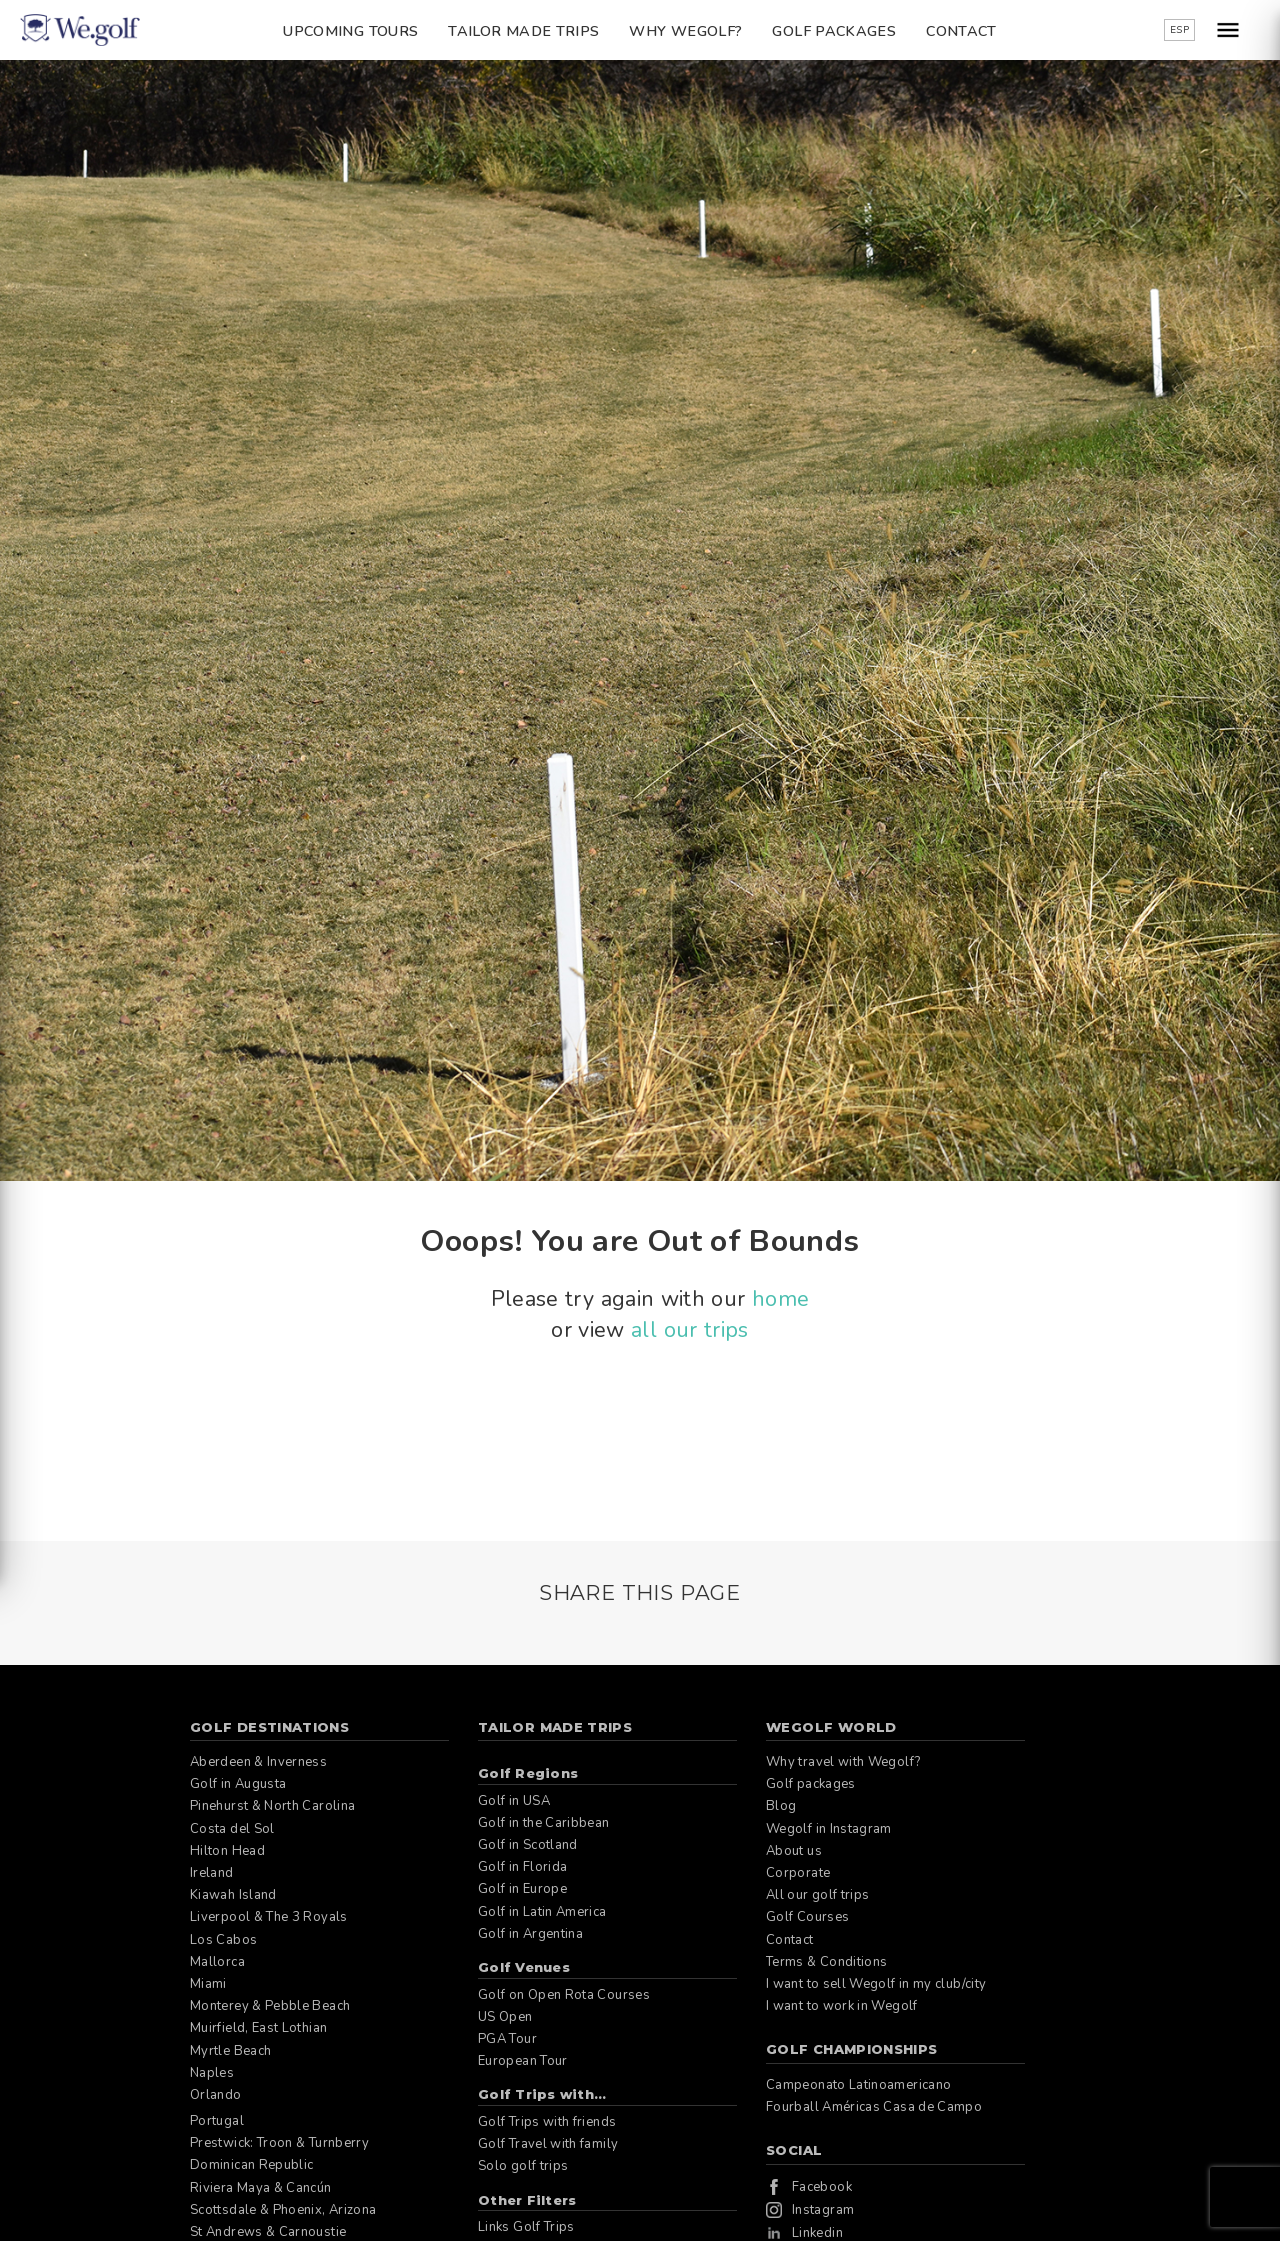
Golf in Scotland (528, 1845)
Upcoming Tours (350, 31)
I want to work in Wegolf (842, 2006)
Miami (208, 1984)
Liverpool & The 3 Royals (269, 1917)
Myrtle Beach (230, 2051)
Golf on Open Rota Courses (564, 1995)
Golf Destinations (269, 1727)
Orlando (216, 2095)
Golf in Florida (522, 1867)
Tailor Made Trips (523, 31)
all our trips (690, 1330)
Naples (212, 2073)
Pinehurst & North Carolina (272, 1806)
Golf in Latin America (542, 1912)
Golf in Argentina (530, 1934)
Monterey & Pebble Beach (270, 2006)
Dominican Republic (251, 2165)
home (780, 1299)
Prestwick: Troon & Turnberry (279, 2143)
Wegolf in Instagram (829, 1829)
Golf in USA (514, 1801)
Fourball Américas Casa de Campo (874, 2107)
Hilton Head (227, 1851)
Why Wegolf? (685, 31)
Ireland (212, 1873)
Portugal (217, 2121)
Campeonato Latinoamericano (858, 2085)
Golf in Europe (522, 1889)
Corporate (798, 1873)
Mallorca (217, 1962)
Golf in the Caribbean (544, 1823)
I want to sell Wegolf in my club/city (876, 1984)
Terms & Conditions (826, 1962)
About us (794, 1851)
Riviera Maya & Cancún (261, 2188)
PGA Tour (507, 2039)
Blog (781, 1806)
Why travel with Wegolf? (843, 1762)
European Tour (523, 2061)
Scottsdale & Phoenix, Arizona (283, 2210)
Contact (961, 31)
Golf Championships (851, 2049)
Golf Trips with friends (547, 2122)
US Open (505, 2017)
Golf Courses (807, 1917)
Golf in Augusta (238, 1784)
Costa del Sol (232, 1829)
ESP (1179, 30)
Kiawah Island (233, 1895)
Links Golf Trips (526, 2227)
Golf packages (834, 31)
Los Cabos (223, 1940)
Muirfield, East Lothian (258, 2028)
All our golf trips (817, 1895)
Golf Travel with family (548, 2144)
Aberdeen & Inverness (258, 1762)
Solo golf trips (523, 2166)
